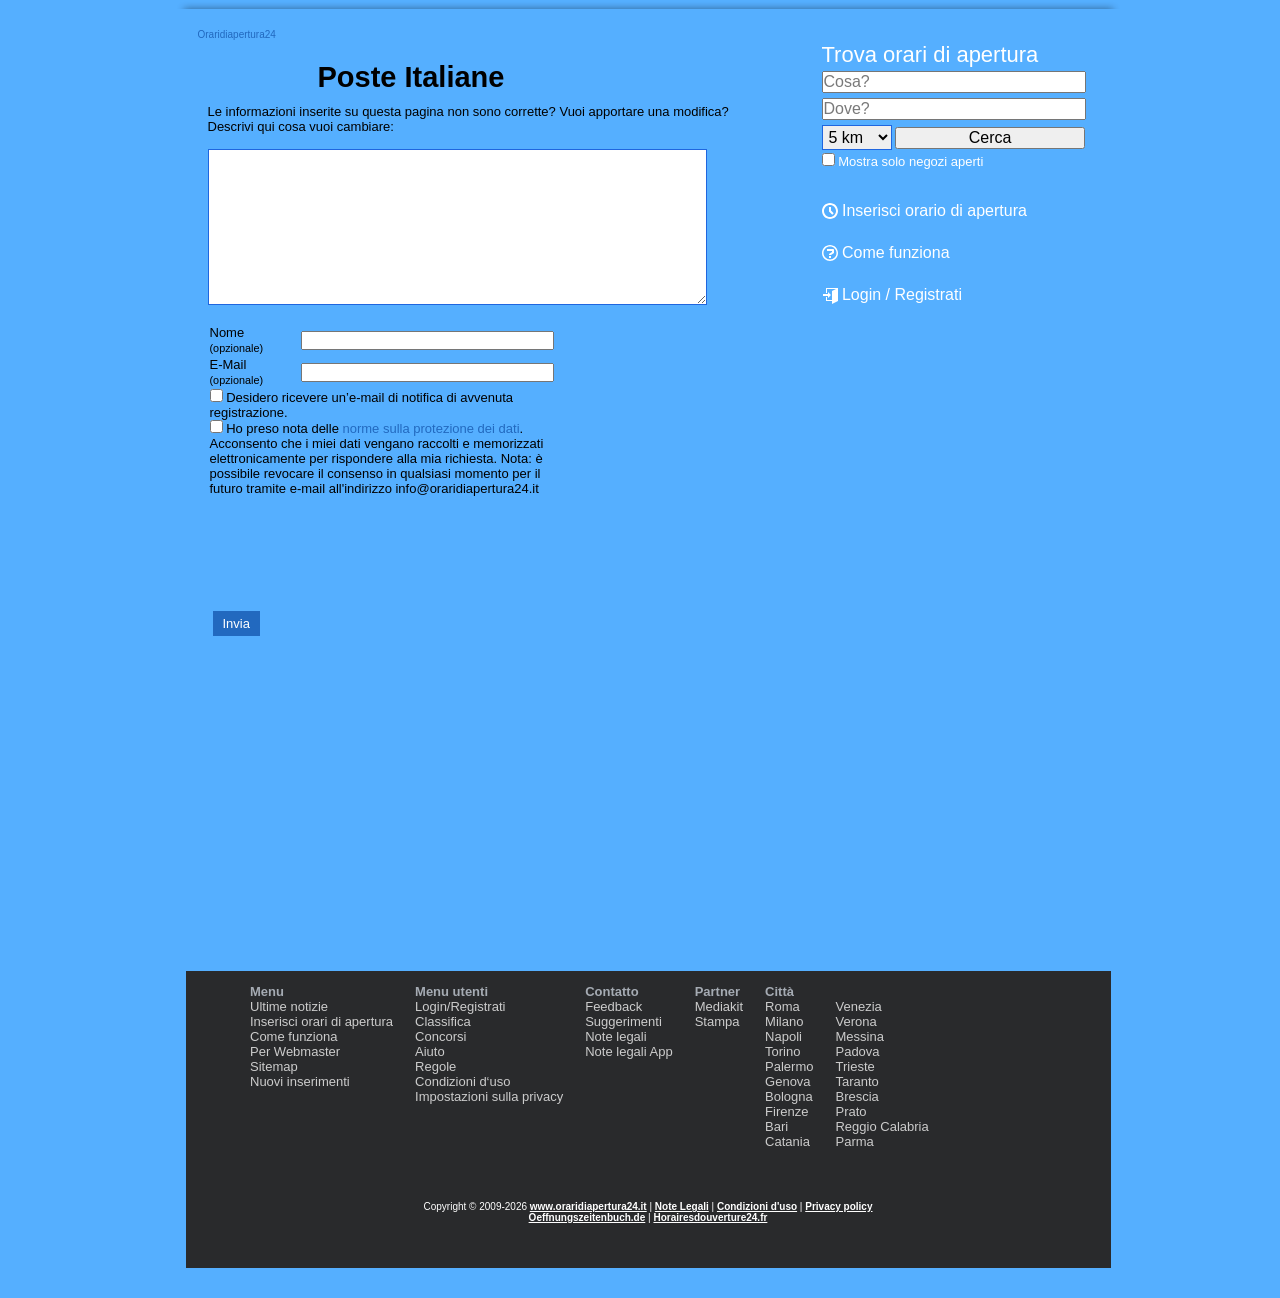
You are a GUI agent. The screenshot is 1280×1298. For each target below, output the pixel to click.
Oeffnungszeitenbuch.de (587, 1247)
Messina (859, 1066)
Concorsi (440, 1066)
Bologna (789, 1126)
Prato (850, 1141)
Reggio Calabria (881, 1156)
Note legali (615, 1066)
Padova (857, 1081)
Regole (435, 1096)
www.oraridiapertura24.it (588, 1236)
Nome (237, 369)
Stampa (717, 1051)
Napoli (783, 1066)
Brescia (856, 1126)
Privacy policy (838, 1236)
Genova (788, 1111)
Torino (782, 1081)
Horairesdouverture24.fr (710, 1247)
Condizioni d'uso (757, 1236)
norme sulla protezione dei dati (430, 458)
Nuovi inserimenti (300, 1111)
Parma (854, 1171)
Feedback (613, 1036)
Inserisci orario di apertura (924, 210)
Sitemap (274, 1096)
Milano (784, 1051)
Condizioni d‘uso (462, 1111)
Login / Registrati (892, 295)
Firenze (786, 1141)
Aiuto (430, 1081)
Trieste (854, 1096)
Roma (782, 1036)
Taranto (856, 1111)
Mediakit (719, 1036)
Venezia (858, 1036)
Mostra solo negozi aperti (910, 161)
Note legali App (628, 1081)
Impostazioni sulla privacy (489, 1126)
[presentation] (360, 582)
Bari (776, 1156)
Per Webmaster (295, 1081)
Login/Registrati (460, 1036)
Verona (855, 1051)
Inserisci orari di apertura (321, 1051)
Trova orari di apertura (930, 54)
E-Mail (237, 401)
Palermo (789, 1096)
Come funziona (886, 252)
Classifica (443, 1051)
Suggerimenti (623, 1051)
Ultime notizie (289, 1036)
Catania (787, 1171)
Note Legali (682, 1236)
